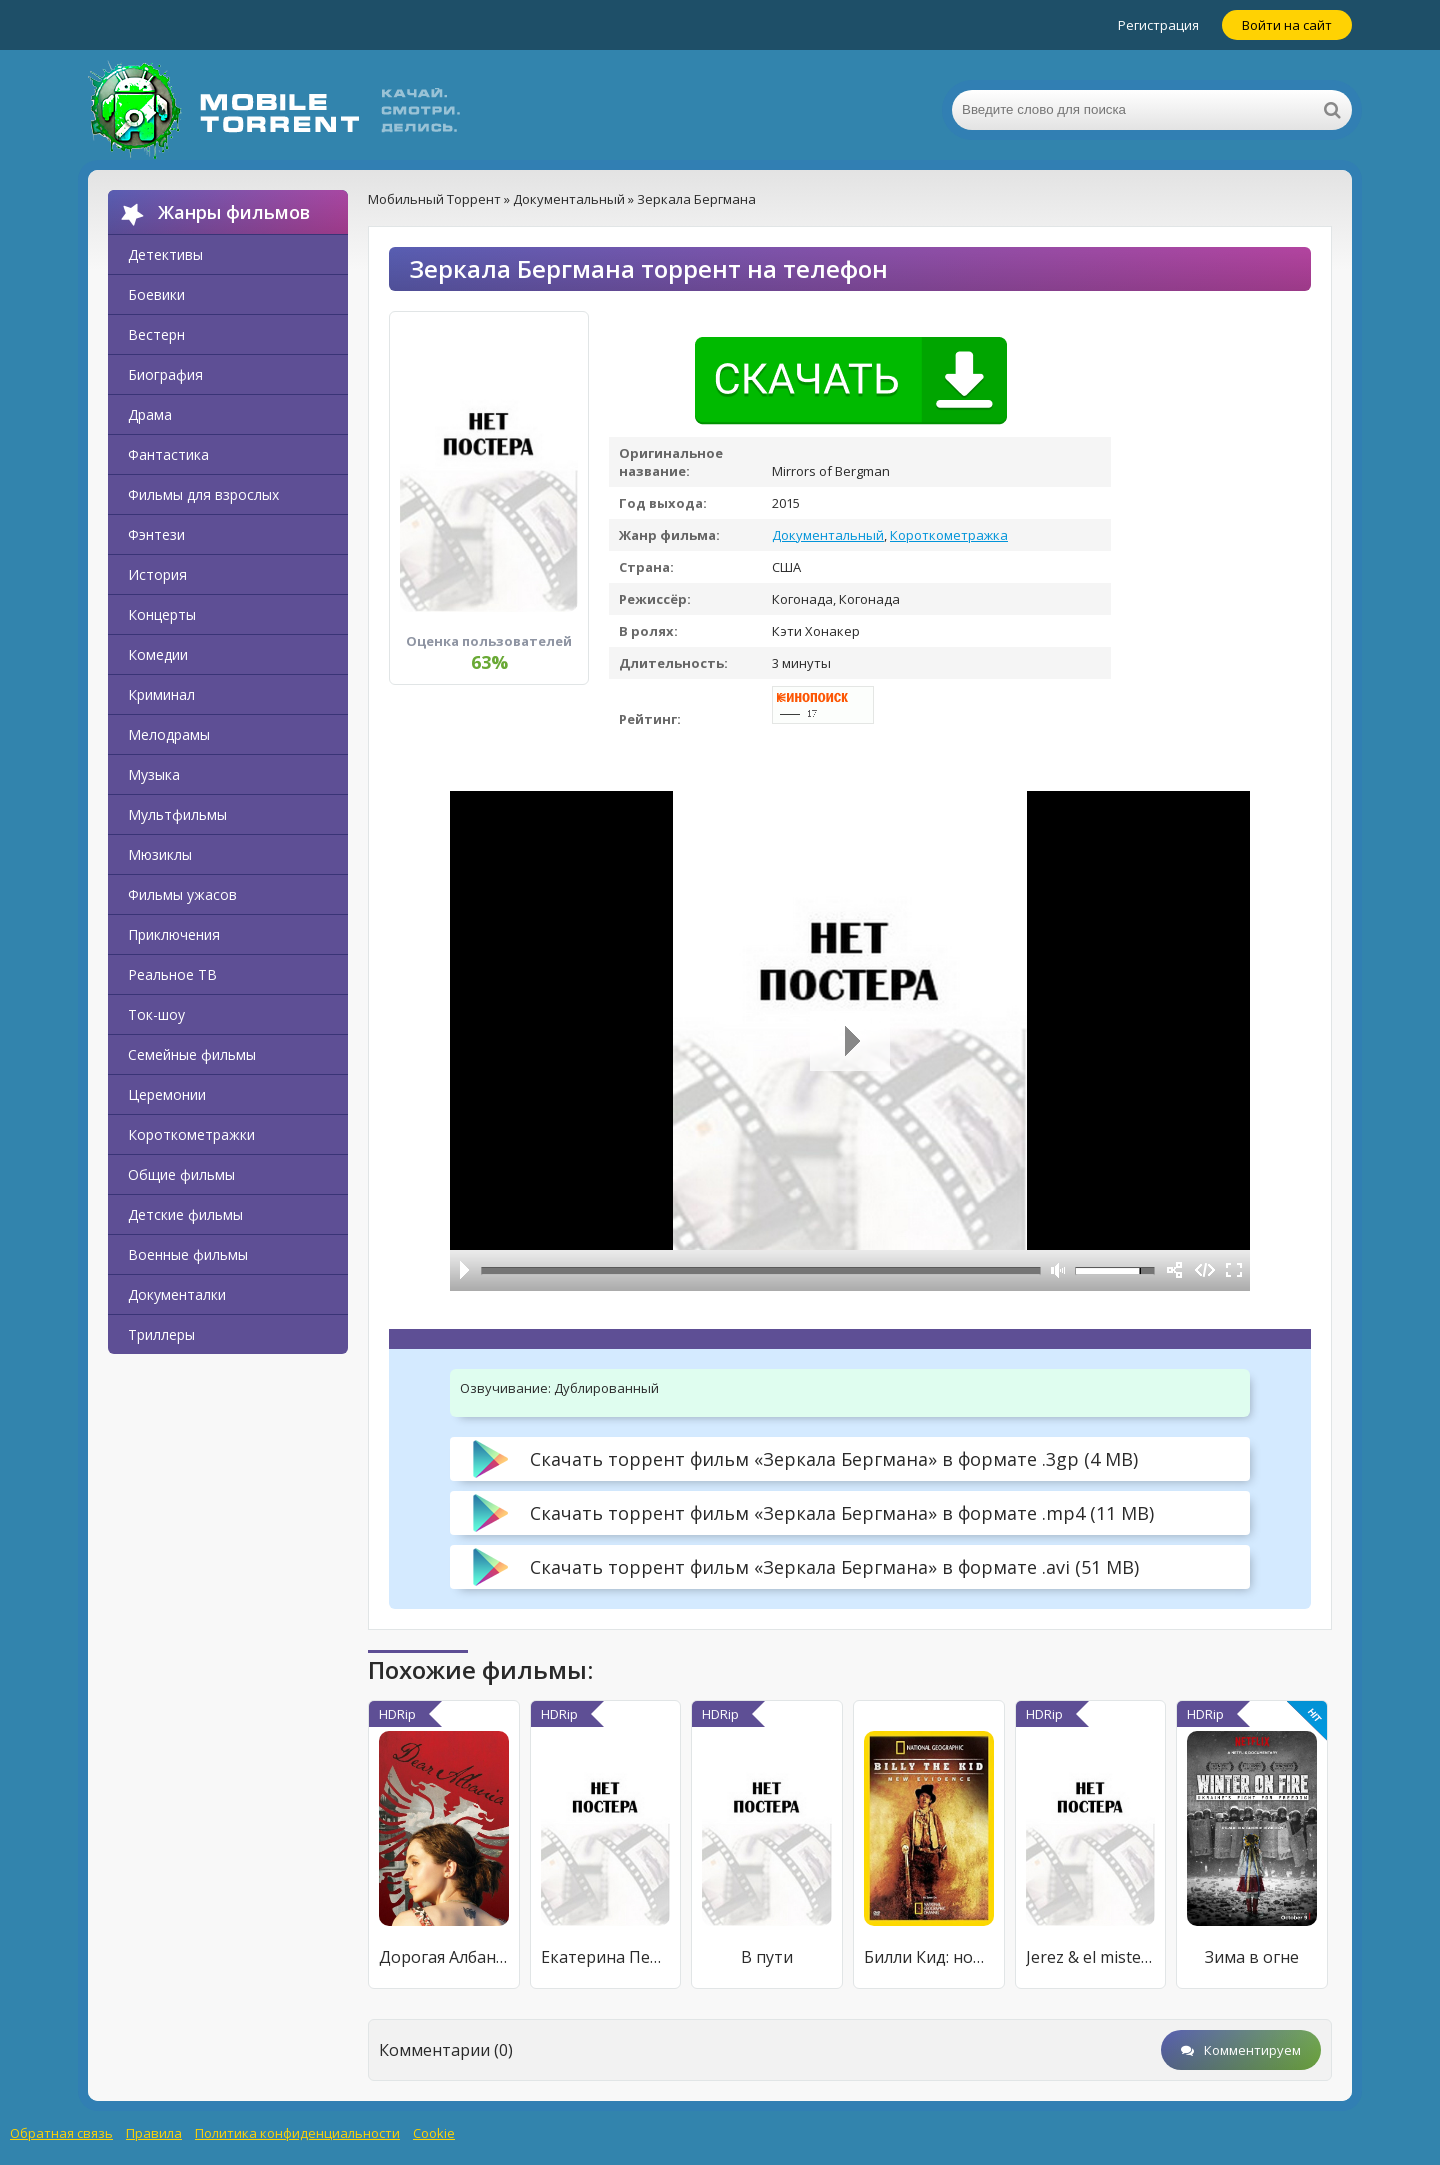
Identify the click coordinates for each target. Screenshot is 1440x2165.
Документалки (177, 1294)
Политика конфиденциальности (297, 2133)
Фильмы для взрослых (203, 494)
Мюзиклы (160, 854)
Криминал (161, 694)
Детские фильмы (185, 1214)
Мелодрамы (169, 734)
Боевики (156, 294)
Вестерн (156, 334)
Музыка (154, 774)
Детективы (165, 254)
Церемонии (167, 1094)
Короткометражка (949, 535)
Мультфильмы (177, 814)
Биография (165, 374)
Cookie (434, 2133)
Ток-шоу (156, 1014)
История (157, 574)
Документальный (828, 535)
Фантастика (168, 454)
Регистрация (1158, 25)
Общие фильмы (181, 1174)
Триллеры (161, 1334)
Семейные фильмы (192, 1054)
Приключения (174, 934)
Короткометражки (191, 1134)
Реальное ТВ (172, 974)
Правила (154, 2133)
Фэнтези (156, 534)
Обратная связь (61, 2133)
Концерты (162, 614)
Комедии (158, 654)
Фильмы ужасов (182, 894)
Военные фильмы (188, 1254)
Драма (150, 414)
